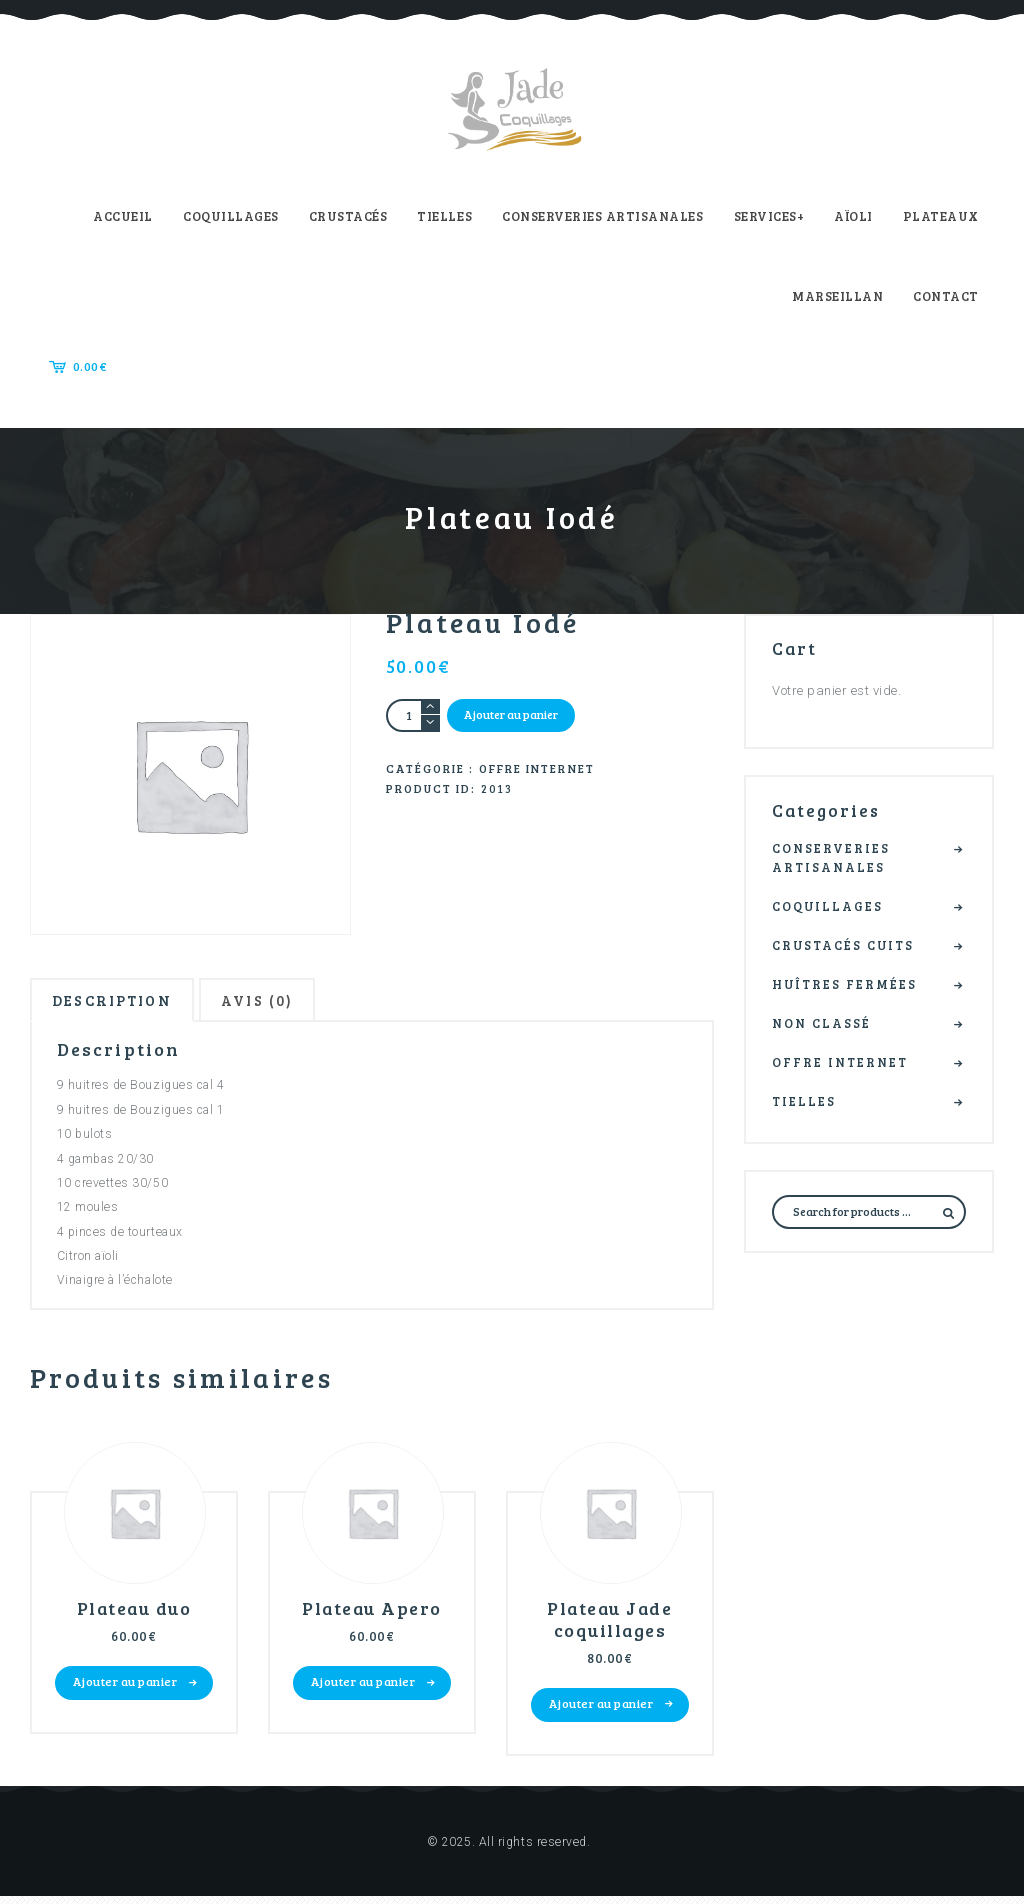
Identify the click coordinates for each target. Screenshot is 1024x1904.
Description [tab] (121, 1002)
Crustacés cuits (849, 947)
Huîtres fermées (850, 986)
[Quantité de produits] (413, 715)
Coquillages (831, 907)
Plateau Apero (372, 1614)
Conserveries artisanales (834, 858)
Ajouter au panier (513, 715)
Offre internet (537, 770)
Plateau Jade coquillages (610, 1625)
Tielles (806, 1105)
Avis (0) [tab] (281, 1002)
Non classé (824, 1026)
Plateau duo (134, 1614)
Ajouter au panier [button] (125, 1688)
